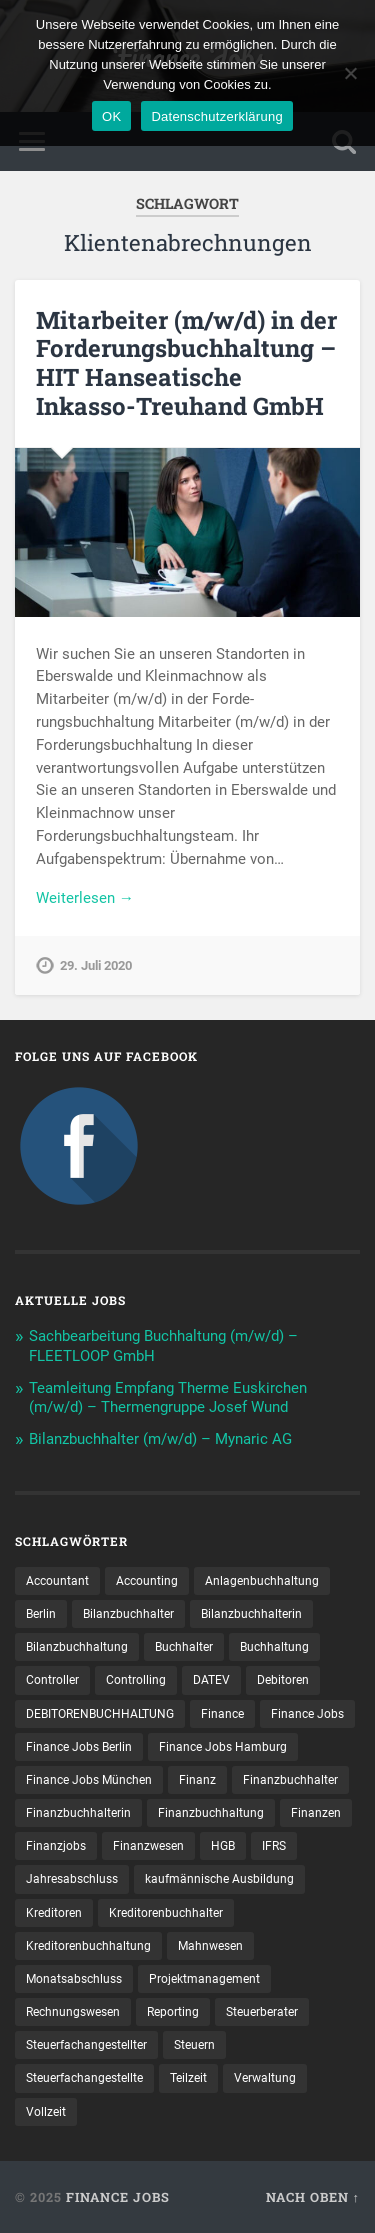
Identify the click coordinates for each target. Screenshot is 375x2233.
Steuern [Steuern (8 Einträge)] (194, 2045)
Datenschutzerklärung (216, 116)
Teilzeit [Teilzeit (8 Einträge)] (188, 2078)
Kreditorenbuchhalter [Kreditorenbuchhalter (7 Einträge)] (166, 1913)
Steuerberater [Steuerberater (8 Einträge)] (262, 2012)
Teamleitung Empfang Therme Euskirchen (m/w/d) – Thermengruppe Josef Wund (168, 1398)
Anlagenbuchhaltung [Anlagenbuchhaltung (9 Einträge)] (262, 1581)
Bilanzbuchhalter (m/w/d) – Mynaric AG (160, 1439)
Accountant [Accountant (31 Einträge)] (57, 1581)
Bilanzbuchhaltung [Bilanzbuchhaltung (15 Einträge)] (77, 1647)
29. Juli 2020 (96, 965)
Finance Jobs (118, 2197)
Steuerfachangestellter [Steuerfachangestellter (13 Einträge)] (86, 2045)
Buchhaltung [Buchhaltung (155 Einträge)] (274, 1647)
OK (111, 116)
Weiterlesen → (85, 898)
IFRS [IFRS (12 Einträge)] (274, 1846)
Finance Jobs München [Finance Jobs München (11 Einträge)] (89, 1780)
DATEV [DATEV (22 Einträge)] (211, 1680)
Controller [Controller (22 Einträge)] (52, 1680)
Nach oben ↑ (313, 2197)
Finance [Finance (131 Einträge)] (222, 1714)
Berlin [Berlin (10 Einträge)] (41, 1614)
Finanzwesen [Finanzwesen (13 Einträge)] (148, 1846)
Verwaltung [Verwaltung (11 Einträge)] (265, 2078)
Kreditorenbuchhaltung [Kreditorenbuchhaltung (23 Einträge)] (88, 1946)
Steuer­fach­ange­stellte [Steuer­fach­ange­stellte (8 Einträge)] (84, 2078)
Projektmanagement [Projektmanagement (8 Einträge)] (204, 1979)
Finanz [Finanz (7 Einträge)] (197, 1780)
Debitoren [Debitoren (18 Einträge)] (283, 1680)
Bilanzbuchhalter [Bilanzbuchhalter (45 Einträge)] (128, 1614)
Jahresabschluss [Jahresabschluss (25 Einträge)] (72, 1879)
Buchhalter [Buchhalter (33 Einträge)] (184, 1647)
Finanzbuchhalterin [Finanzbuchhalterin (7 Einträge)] (78, 1813)
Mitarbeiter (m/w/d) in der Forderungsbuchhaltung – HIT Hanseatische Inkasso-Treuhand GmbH (186, 363)
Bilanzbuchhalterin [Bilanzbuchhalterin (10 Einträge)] (251, 1614)
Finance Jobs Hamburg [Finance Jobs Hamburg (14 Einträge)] (223, 1747)
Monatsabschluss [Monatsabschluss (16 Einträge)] (74, 1979)
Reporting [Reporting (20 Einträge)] (173, 2012)
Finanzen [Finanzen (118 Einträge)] (316, 1813)
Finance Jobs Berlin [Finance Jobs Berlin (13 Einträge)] (79, 1747)
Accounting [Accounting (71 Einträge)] (147, 1581)
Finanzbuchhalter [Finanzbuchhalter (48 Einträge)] (290, 1780)
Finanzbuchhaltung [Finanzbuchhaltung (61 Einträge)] (211, 1813)
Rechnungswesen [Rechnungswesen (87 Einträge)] (73, 2012)
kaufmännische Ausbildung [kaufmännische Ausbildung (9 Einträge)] (219, 1879)
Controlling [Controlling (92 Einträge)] (136, 1680)
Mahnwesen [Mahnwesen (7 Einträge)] (210, 1946)
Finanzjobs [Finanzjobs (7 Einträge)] (56, 1846)
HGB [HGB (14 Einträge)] (223, 1846)
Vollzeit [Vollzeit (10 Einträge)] (46, 2112)
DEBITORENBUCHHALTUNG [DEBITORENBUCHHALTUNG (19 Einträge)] (100, 1714)
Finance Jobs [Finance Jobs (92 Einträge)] (307, 1714)
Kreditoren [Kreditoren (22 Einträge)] (54, 1913)
